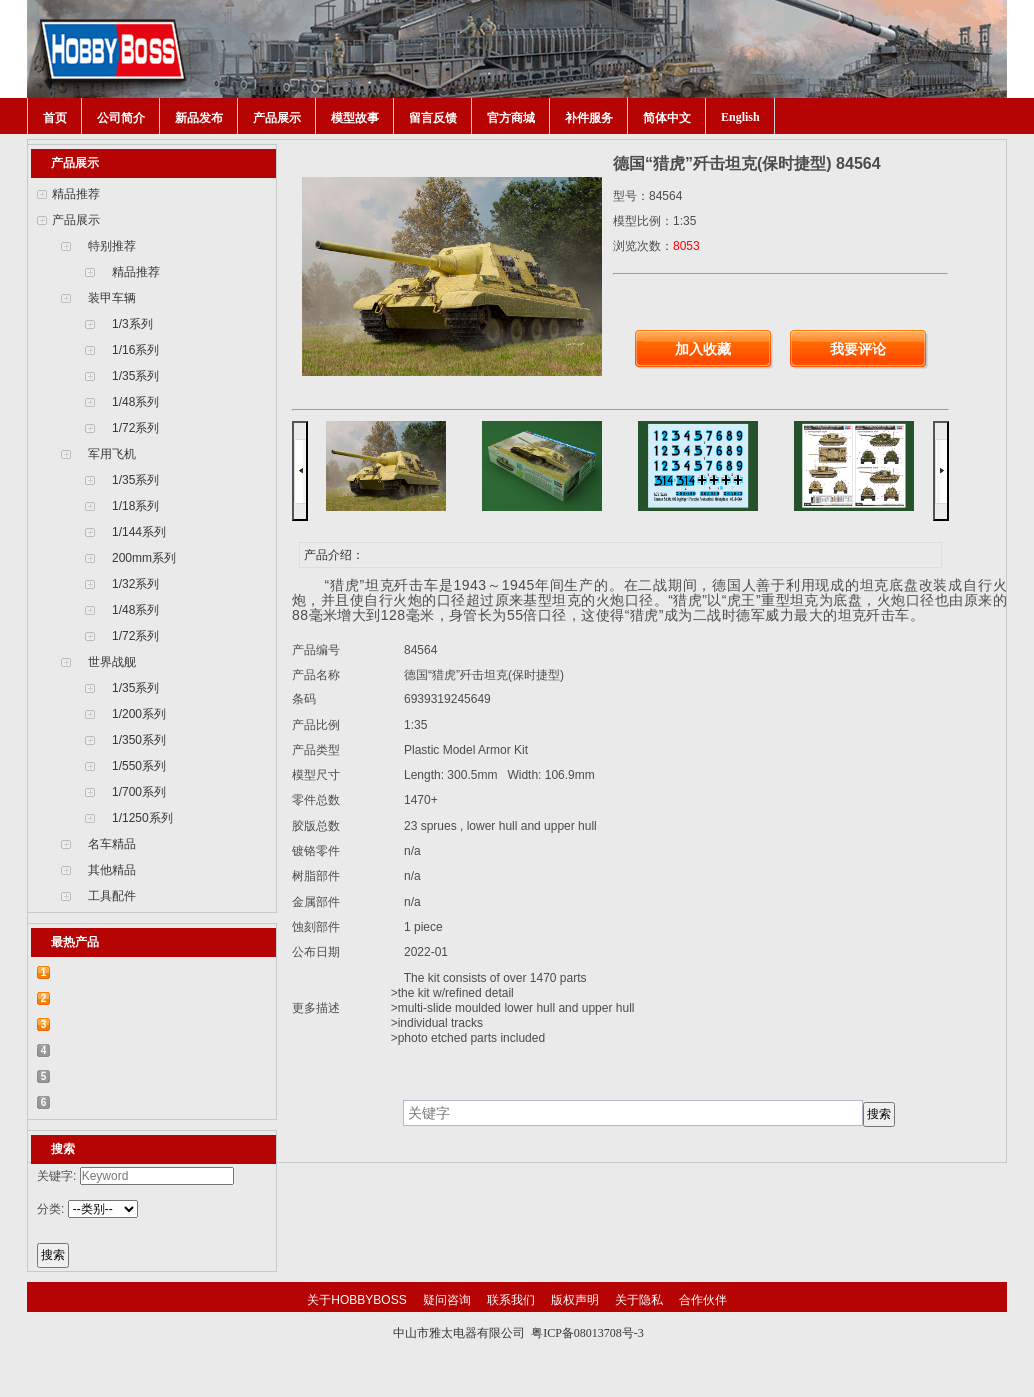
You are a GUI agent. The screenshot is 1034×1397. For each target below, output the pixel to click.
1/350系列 (139, 740)
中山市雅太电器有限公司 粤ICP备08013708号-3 (518, 1333)
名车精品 (112, 844)
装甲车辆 (112, 298)
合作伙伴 (703, 1300)
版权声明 (575, 1300)
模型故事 (355, 118)
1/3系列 (132, 324)
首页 (55, 118)
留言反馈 (433, 118)
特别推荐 (112, 246)
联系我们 (511, 1300)
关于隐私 (639, 1300)
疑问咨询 (447, 1300)
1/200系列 (139, 714)
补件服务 (589, 118)
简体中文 (667, 118)
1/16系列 (135, 350)
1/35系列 (135, 376)
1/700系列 (139, 792)
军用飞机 (112, 454)
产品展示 (277, 118)
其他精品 (112, 870)
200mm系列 (144, 558)
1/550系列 (139, 766)
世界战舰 (112, 662)
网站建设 (559, 1352)
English (740, 117)
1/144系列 (139, 532)
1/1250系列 (142, 818)
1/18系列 (135, 506)
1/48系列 (135, 402)
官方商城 (511, 118)
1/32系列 (135, 584)
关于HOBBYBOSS (356, 1300)
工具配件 (112, 896)
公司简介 (121, 118)
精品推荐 (76, 194)
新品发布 (199, 118)
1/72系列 (135, 428)
